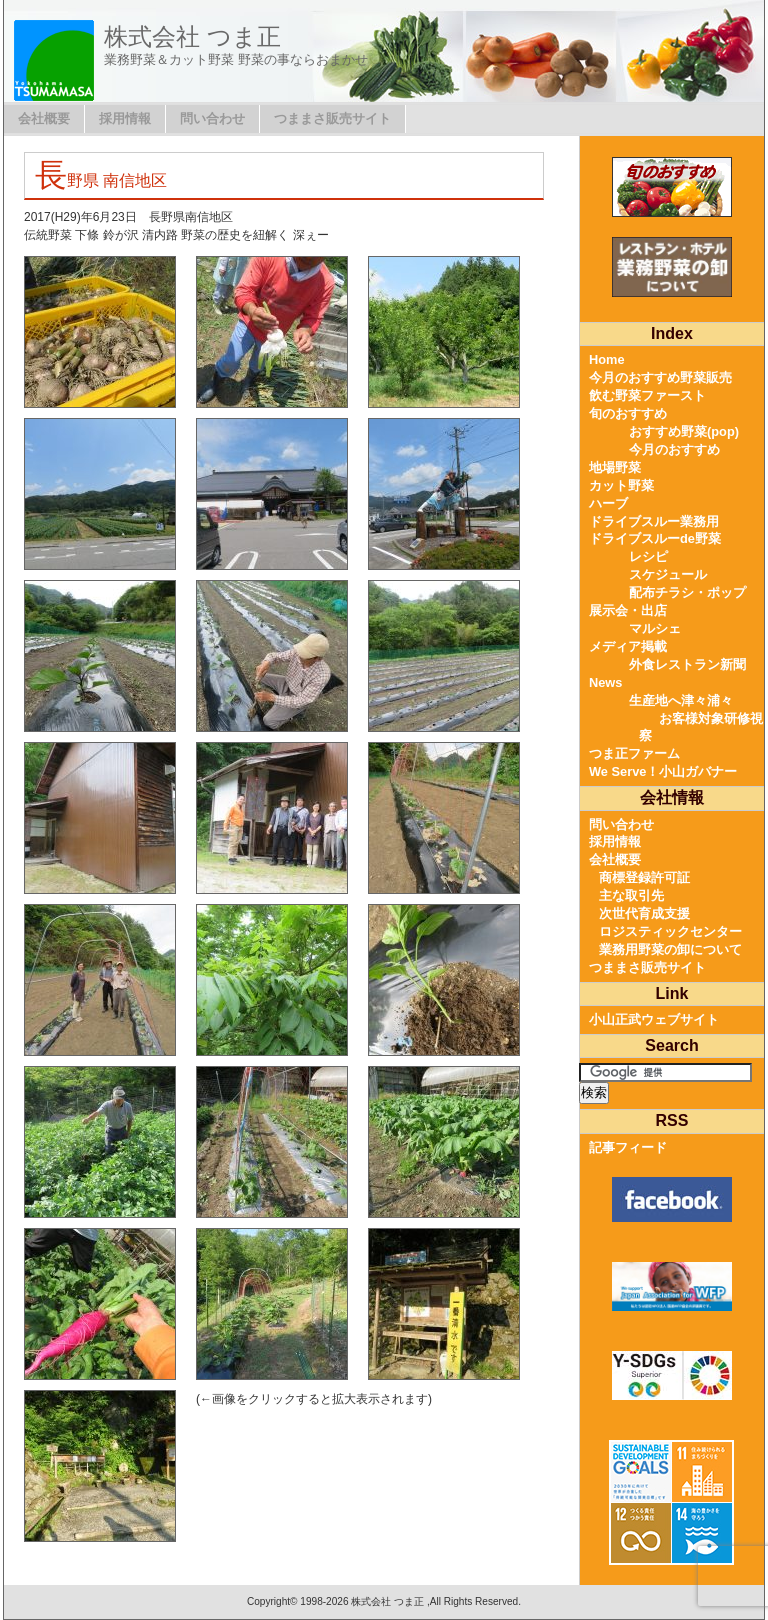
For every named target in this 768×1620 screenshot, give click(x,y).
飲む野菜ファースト (647, 395)
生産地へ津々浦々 (681, 700)
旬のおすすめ (628, 413)
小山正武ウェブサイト (654, 1019)
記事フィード (628, 1147)
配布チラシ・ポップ (687, 592)
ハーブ (608, 503)
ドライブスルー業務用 (654, 521)
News (605, 682)
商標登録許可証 (644, 877)
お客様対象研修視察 (701, 727)
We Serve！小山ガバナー (663, 771)
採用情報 (125, 118)
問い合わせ (212, 118)
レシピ (648, 556)
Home (607, 359)
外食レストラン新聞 (687, 664)
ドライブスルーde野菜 (655, 538)
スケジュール (668, 574)
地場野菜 (615, 467)
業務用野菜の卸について (670, 949)
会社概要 (44, 118)
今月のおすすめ (674, 449)
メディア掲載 (628, 646)
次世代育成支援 (644, 913)
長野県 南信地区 (101, 180)
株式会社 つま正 (192, 36)
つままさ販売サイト (332, 118)
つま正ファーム (634, 753)
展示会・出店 (628, 610)
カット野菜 (621, 485)
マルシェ (655, 628)
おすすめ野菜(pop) (684, 431)
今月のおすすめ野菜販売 (660, 377)
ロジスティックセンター (670, 931)
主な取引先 (631, 895)
